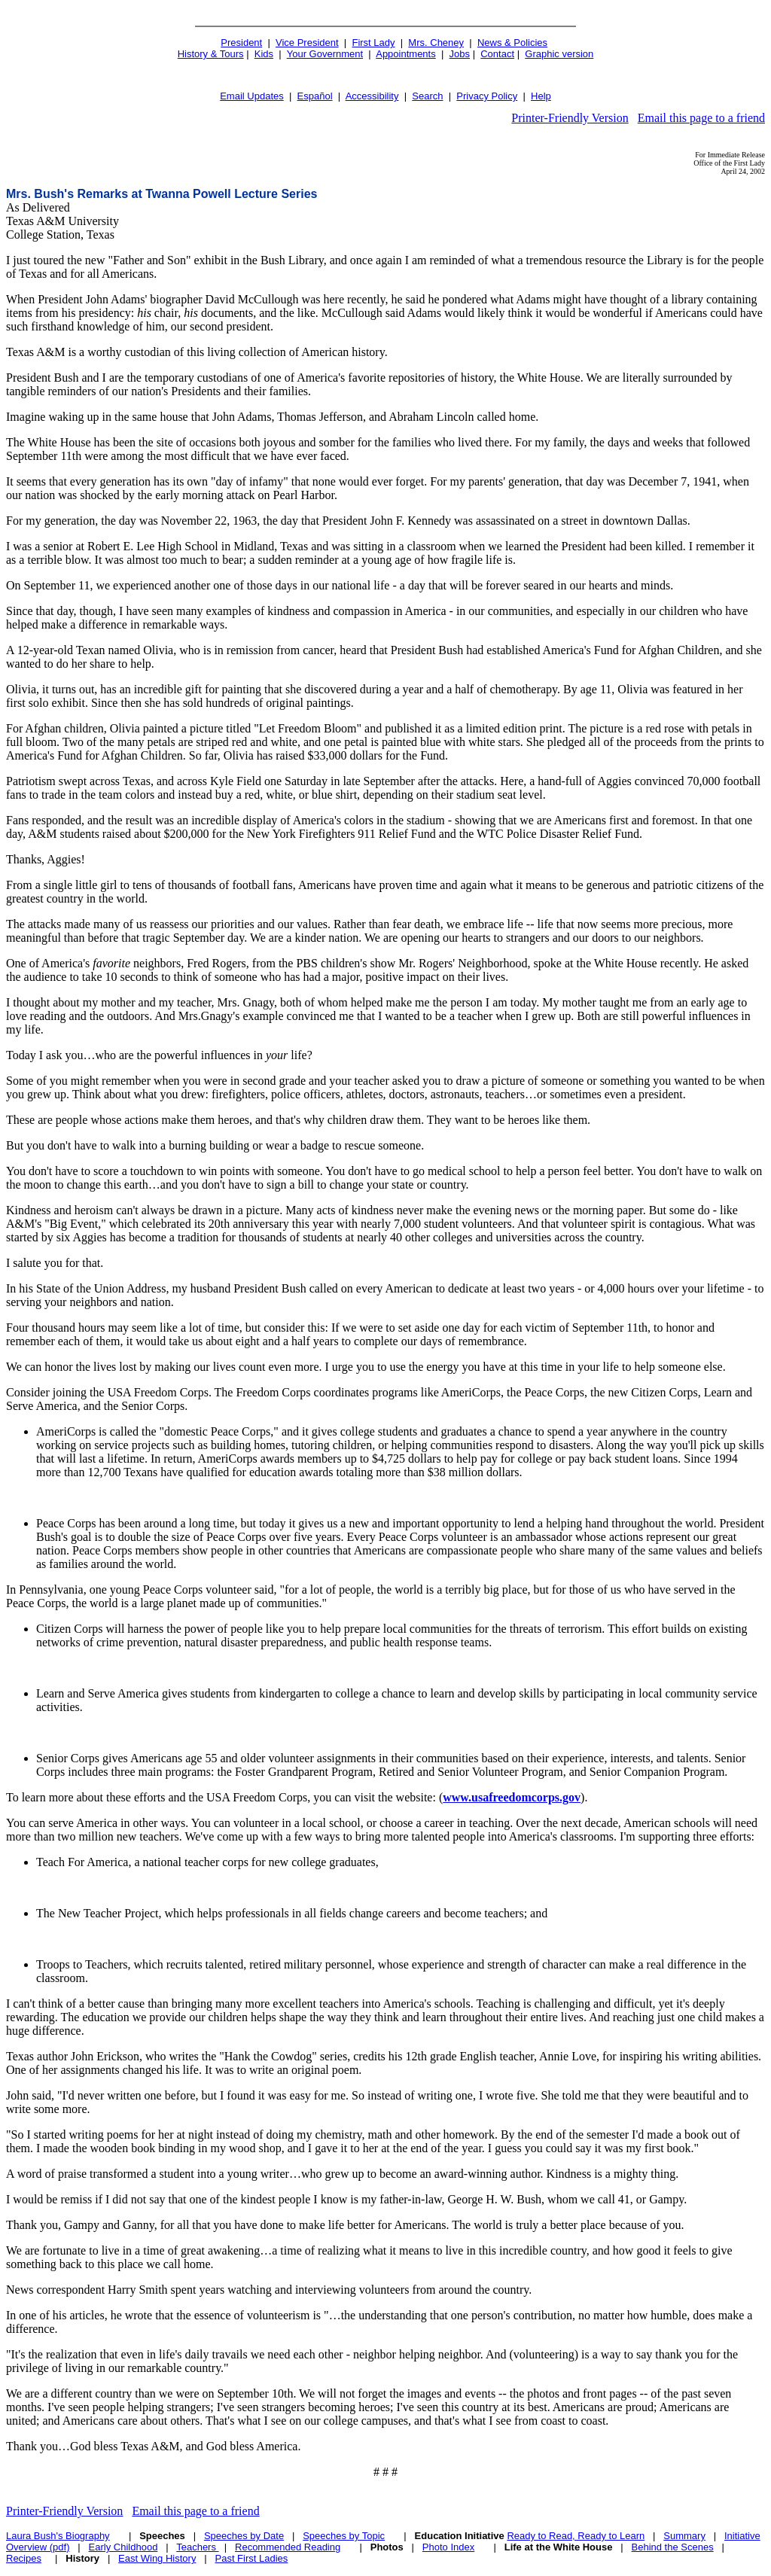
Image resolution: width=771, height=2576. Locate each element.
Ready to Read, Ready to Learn (576, 2535)
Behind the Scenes (673, 2547)
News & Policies (512, 42)
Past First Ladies (251, 2558)
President (241, 42)
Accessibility (372, 96)
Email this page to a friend (701, 117)
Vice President (307, 42)
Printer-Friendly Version (569, 117)
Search (427, 96)
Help (541, 96)
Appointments (406, 53)
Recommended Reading (287, 2547)
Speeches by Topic (344, 2535)
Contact (497, 53)
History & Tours (211, 53)
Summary (684, 2535)
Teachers (197, 2547)
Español (315, 96)
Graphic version (559, 53)
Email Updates (252, 96)
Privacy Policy (486, 96)
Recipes (23, 2558)
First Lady (373, 42)
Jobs (459, 53)
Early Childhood (123, 2547)
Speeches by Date (244, 2535)
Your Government (325, 53)
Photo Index (448, 2547)
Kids (263, 53)
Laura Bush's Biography (58, 2535)
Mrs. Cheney (436, 42)
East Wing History (157, 2558)
